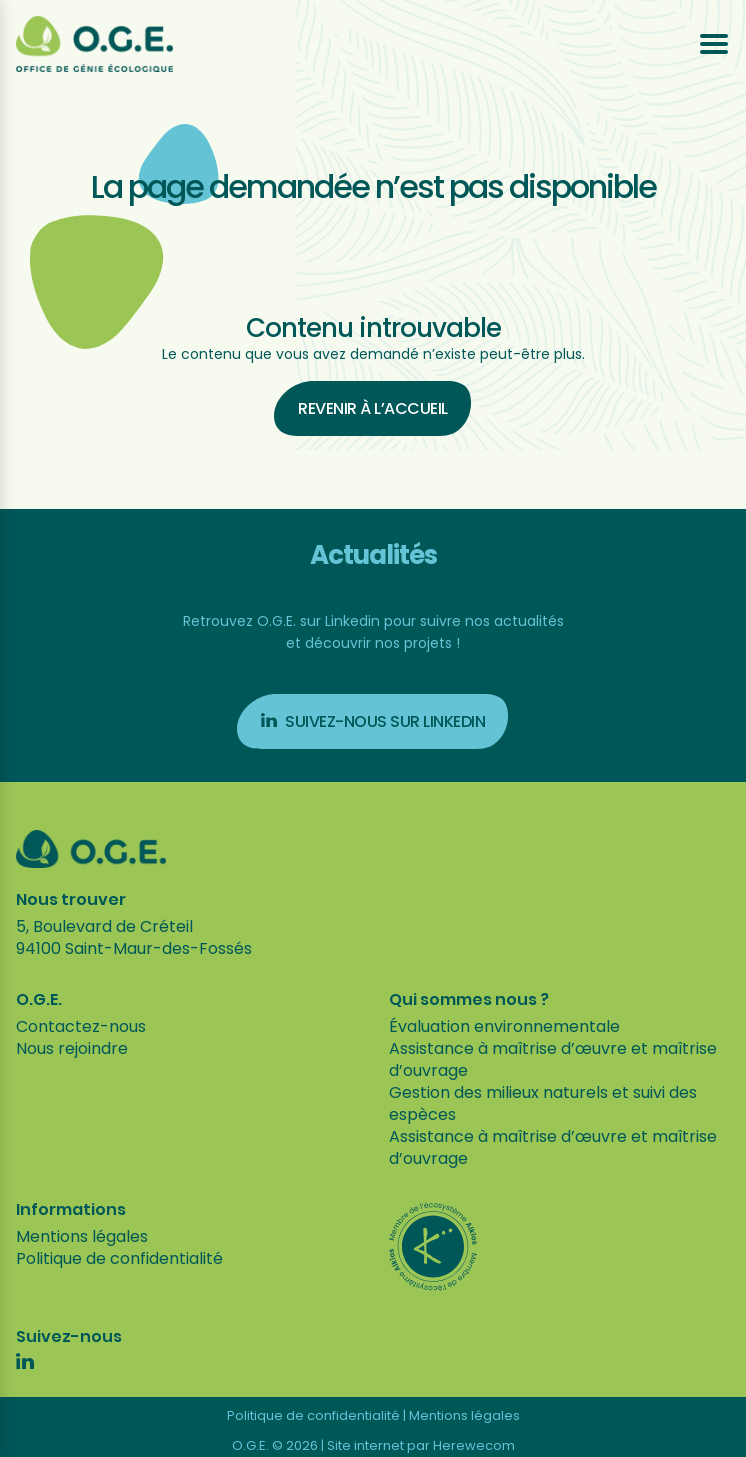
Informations (71, 1210)
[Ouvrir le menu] (714, 44)
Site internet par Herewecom (421, 1445)
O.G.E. (39, 1000)
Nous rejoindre (72, 1048)
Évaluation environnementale (504, 1026)
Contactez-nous (81, 1026)
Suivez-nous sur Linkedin (373, 721)
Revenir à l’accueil (373, 408)
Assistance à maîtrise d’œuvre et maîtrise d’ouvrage (553, 1059)
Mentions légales (82, 1236)
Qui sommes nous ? (469, 1000)
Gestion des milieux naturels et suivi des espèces (543, 1103)
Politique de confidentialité (119, 1258)
